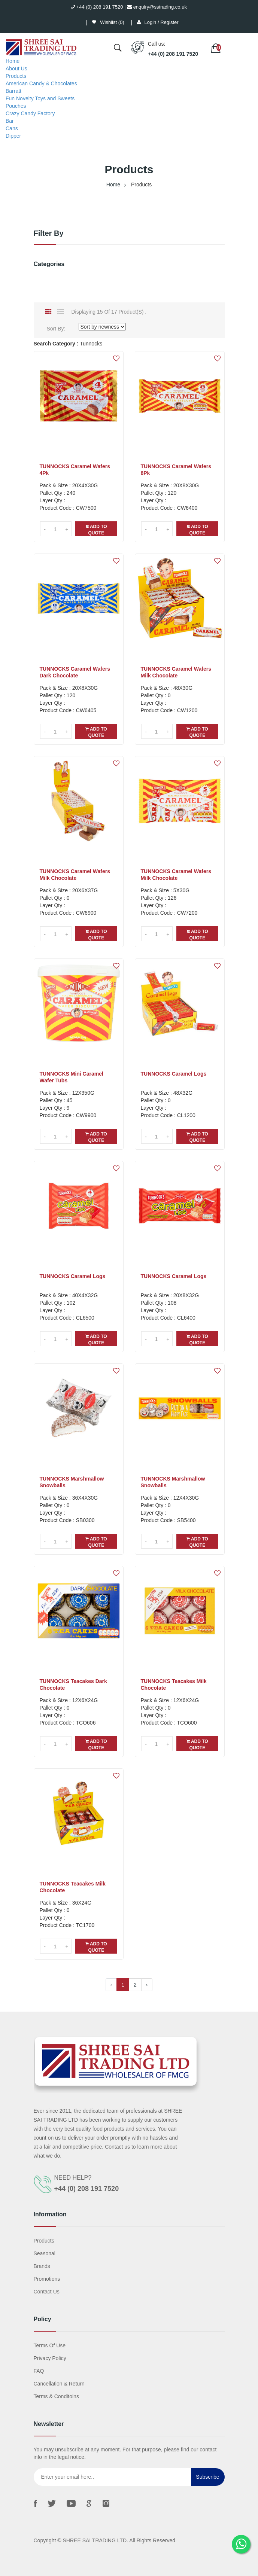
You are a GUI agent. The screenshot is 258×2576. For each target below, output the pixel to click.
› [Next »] (147, 1985)
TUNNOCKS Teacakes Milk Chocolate (174, 1684)
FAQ (39, 2371)
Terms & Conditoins (56, 2396)
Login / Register (162, 22)
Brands (42, 2266)
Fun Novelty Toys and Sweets (40, 98)
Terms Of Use (50, 2345)
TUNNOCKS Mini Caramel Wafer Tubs (71, 1077)
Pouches (16, 106)
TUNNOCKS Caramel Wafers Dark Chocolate (75, 672)
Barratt (13, 91)
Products (16, 76)
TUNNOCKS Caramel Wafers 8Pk (176, 469)
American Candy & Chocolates (41, 83)
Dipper (13, 136)
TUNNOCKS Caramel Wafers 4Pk (75, 469)
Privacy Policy (50, 2358)
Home (12, 61)
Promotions (47, 2279)
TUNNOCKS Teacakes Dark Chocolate (73, 1684)
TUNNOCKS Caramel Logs (174, 1074)
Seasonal (44, 2253)
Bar (10, 121)
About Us (16, 68)
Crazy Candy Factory (30, 113)
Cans (12, 128)
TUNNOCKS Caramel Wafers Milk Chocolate (176, 672)
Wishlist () (108, 22)
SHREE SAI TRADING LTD (95, 2540)
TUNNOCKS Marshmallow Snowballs (72, 1482)
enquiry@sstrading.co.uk (157, 7)
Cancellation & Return (59, 2384)
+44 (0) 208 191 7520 (97, 7)
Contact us (47, 2292)
